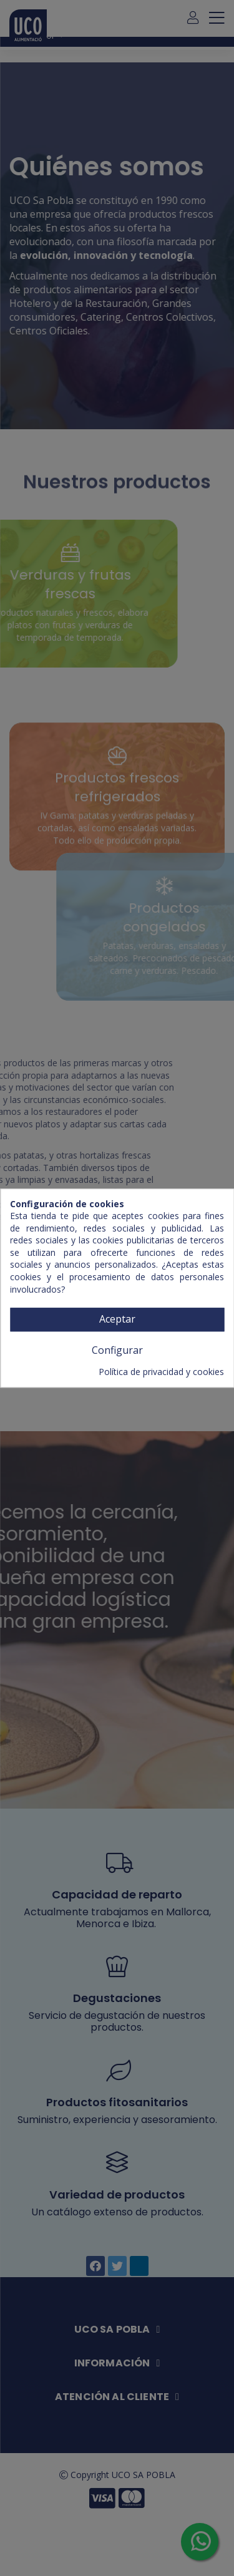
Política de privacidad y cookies (161, 1372)
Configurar (117, 1350)
